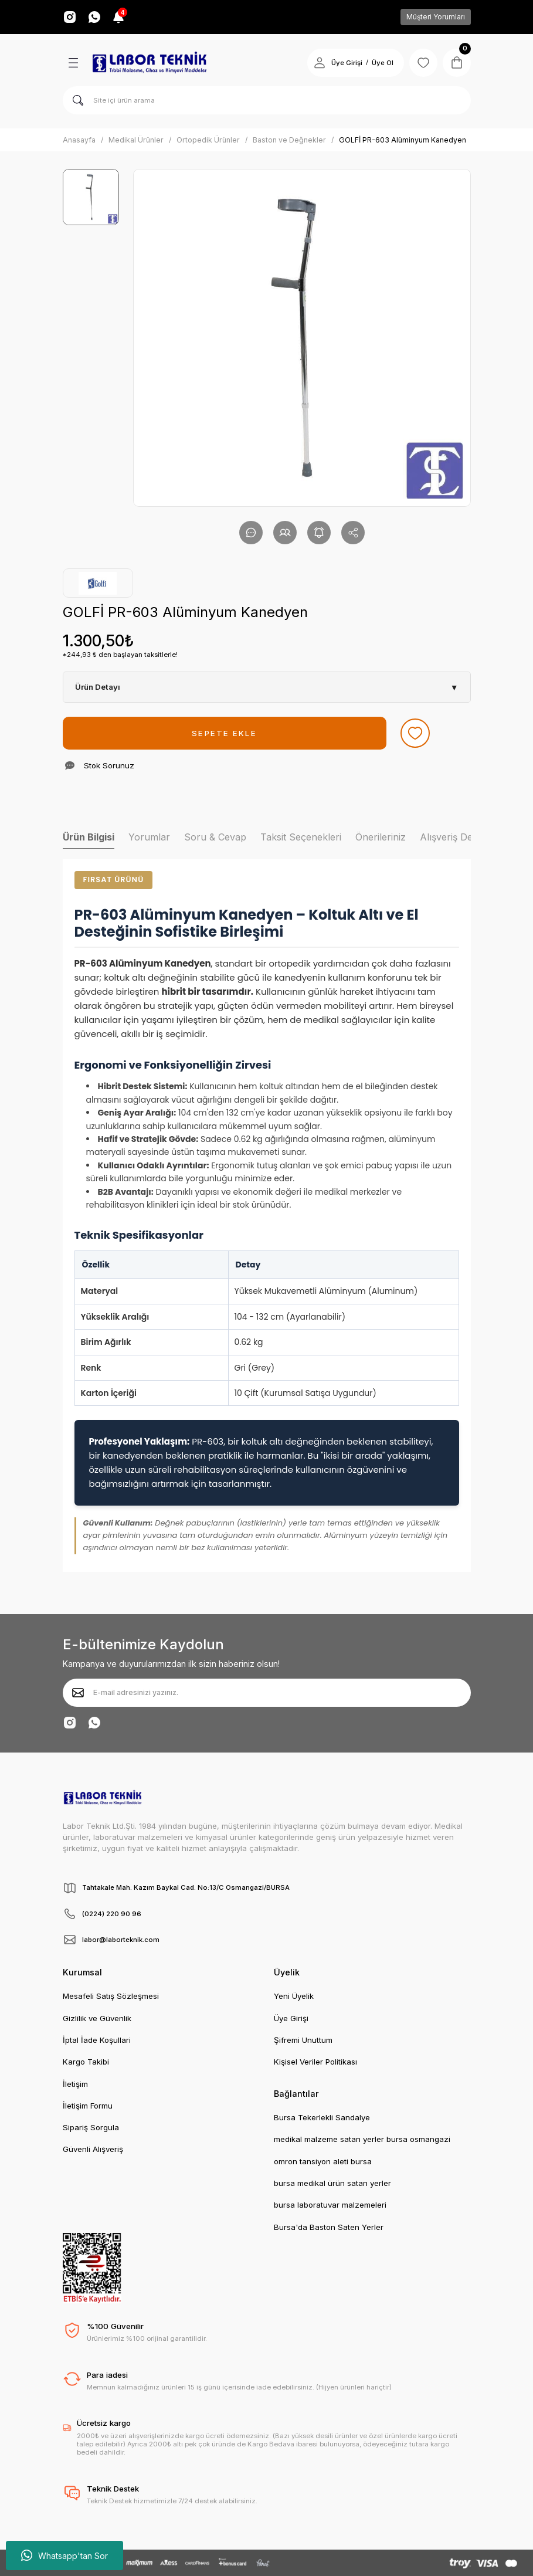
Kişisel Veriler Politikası (315, 2061)
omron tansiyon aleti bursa (323, 2161)
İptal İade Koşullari (97, 2040)
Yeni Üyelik (294, 1996)
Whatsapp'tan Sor (64, 2555)
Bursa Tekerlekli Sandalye (322, 2117)
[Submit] (78, 1693)
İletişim (75, 2084)
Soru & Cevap (215, 837)
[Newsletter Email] (267, 1693)
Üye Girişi (291, 2018)
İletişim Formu (88, 2105)
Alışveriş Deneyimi (460, 837)
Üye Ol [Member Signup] (382, 63)
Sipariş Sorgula (91, 2127)
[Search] (267, 100)
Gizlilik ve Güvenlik (97, 2018)
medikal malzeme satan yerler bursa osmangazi (362, 2139)
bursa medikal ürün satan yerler (332, 2183)
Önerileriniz (380, 837)
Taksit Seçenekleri (300, 837)
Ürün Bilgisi (88, 837)
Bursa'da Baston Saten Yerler (328, 2227)
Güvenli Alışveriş (93, 2149)
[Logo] (149, 62)
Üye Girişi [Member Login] (346, 63)
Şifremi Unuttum (303, 2040)
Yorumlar (149, 837)
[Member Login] (320, 63)
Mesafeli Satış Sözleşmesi (111, 1996)
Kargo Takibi (86, 2061)
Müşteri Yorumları (435, 16)
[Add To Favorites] (415, 733)
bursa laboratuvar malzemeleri (330, 2204)
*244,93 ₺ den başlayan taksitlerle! (120, 654)
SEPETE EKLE (224, 733)
